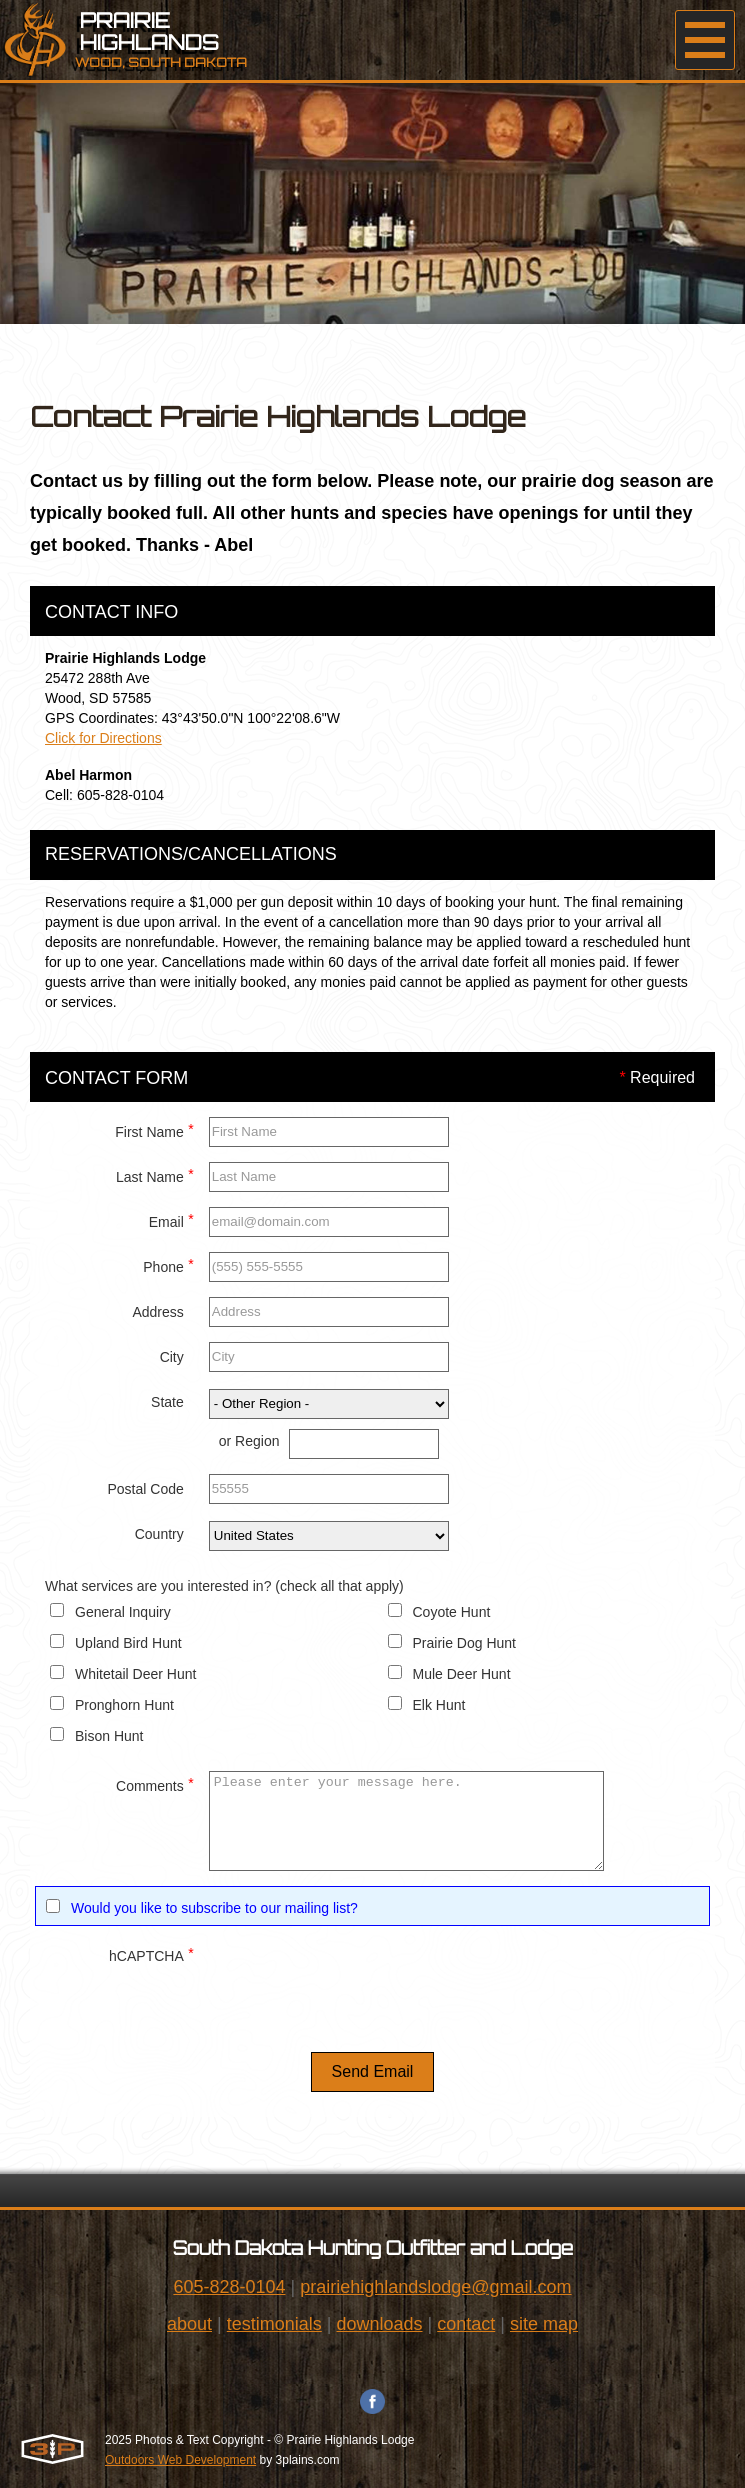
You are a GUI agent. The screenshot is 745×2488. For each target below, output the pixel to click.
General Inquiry (123, 1612)
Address (157, 1312)
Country (159, 1534)
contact (466, 2324)
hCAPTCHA (151, 1953)
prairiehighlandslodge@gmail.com (435, 2287)
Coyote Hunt (452, 1612)
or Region (249, 1441)
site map (544, 2324)
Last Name (155, 1174)
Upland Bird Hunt (128, 1643)
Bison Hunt (109, 1736)
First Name (154, 1129)
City (172, 1357)
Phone (168, 1264)
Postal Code (145, 1489)
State (167, 1402)
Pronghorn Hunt (124, 1705)
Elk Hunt (439, 1705)
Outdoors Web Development (180, 2460)
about (189, 2324)
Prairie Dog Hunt (465, 1643)
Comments (155, 1783)
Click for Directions (103, 738)
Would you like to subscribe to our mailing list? (214, 1908)
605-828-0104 (229, 2287)
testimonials (274, 2324)
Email (171, 1219)
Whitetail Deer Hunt (135, 1674)
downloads (379, 2324)
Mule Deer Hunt (462, 1674)
